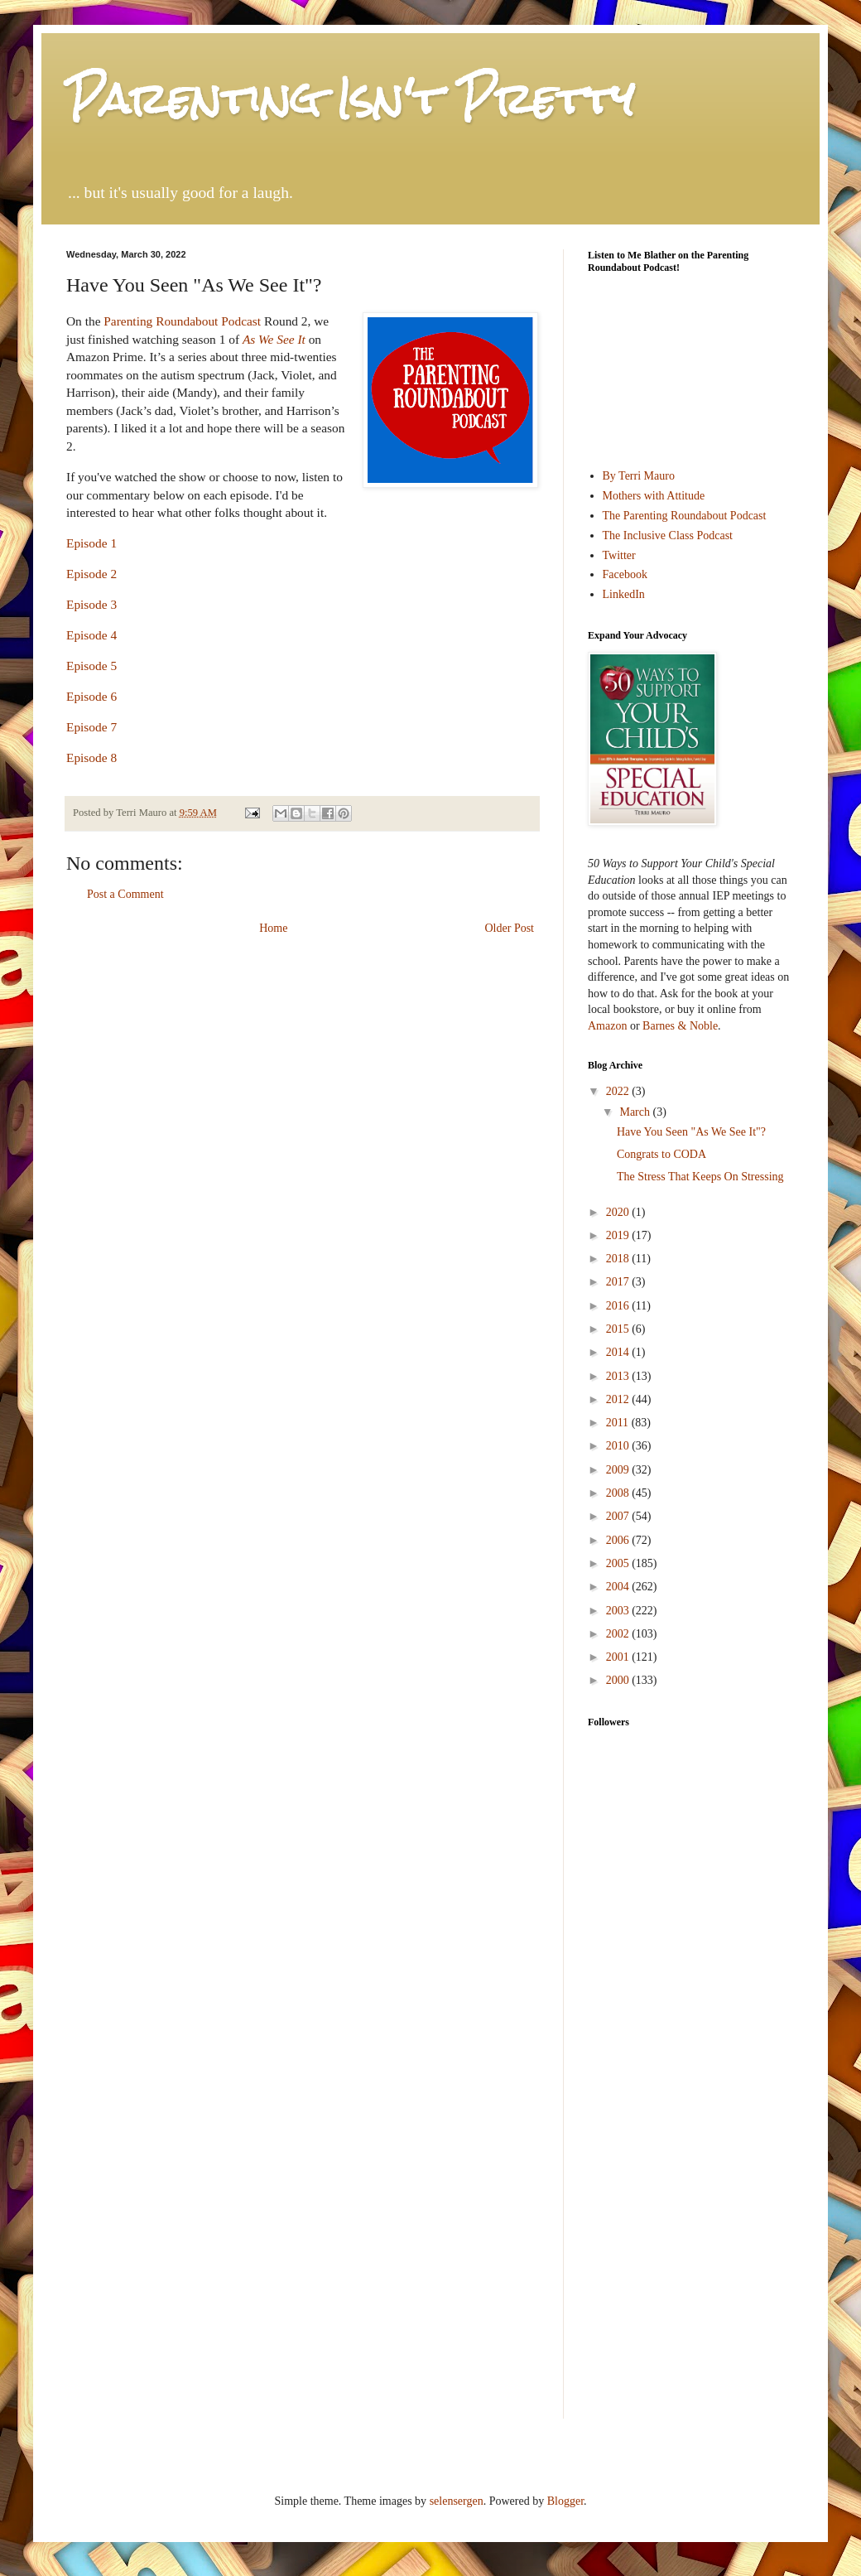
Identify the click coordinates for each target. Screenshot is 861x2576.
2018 (619, 1258)
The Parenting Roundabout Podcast (685, 515)
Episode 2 (91, 574)
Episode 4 (91, 635)
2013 (619, 1376)
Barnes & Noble (680, 1026)
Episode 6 (91, 696)
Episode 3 (91, 604)
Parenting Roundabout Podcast (182, 321)
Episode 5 (91, 665)
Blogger (565, 2501)
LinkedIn (624, 594)
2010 (619, 1446)
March (635, 1112)
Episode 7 (91, 727)
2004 (619, 1586)
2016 (619, 1306)
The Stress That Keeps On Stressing (700, 1176)
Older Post (510, 928)
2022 (619, 1091)
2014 (619, 1352)
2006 (619, 1540)
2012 (619, 1399)
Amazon (607, 1026)
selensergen (456, 2501)
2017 (619, 1282)
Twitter (619, 555)
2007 (619, 1516)
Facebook (625, 574)
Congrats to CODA (661, 1154)
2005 (619, 1563)
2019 (619, 1235)
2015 (619, 1329)
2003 (619, 1610)
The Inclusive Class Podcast (668, 535)
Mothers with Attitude (654, 496)
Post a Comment (125, 894)
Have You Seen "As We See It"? (691, 1132)
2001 (619, 1657)
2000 (619, 1680)
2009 (619, 1470)
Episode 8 (91, 757)
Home (273, 928)
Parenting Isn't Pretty (350, 99)
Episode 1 (91, 543)
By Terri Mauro (639, 476)
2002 (619, 1634)
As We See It (274, 339)
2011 (619, 1422)
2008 (619, 1493)
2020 (619, 1212)
